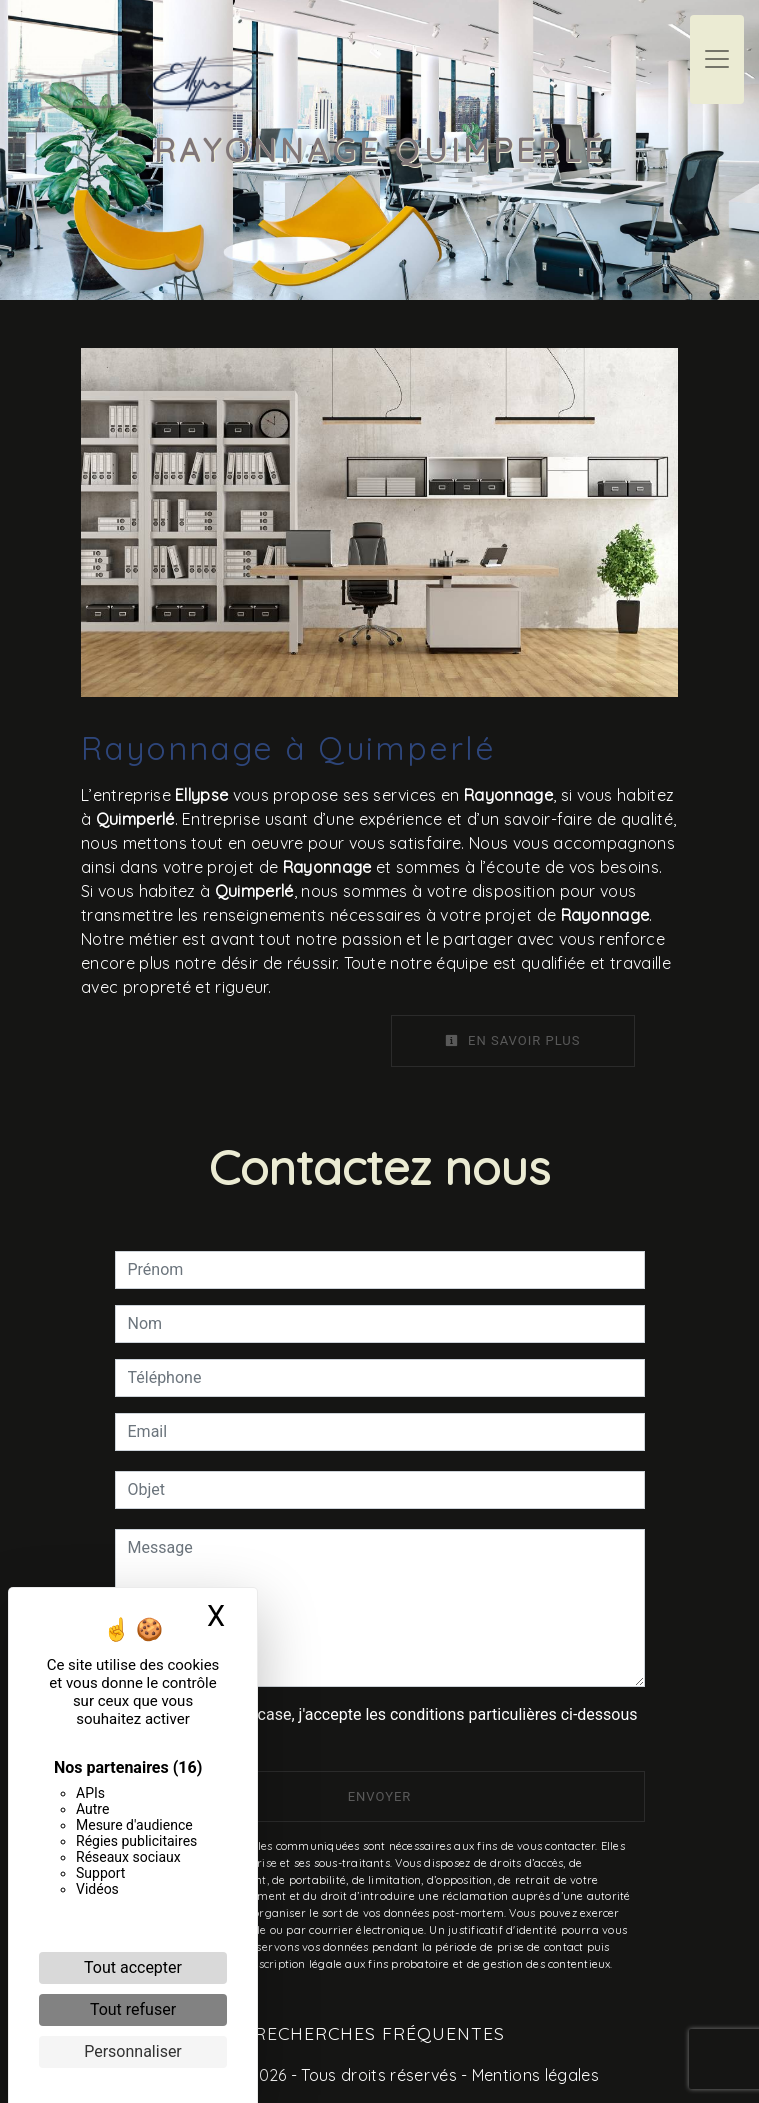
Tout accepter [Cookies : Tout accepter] (133, 1967)
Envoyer (380, 1796)
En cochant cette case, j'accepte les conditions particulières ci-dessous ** (386, 1726)
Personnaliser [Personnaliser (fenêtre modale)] (133, 2051)
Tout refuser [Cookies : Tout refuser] (133, 2009)
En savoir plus (513, 1040)
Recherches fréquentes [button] (379, 2033)
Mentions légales (533, 2075)
